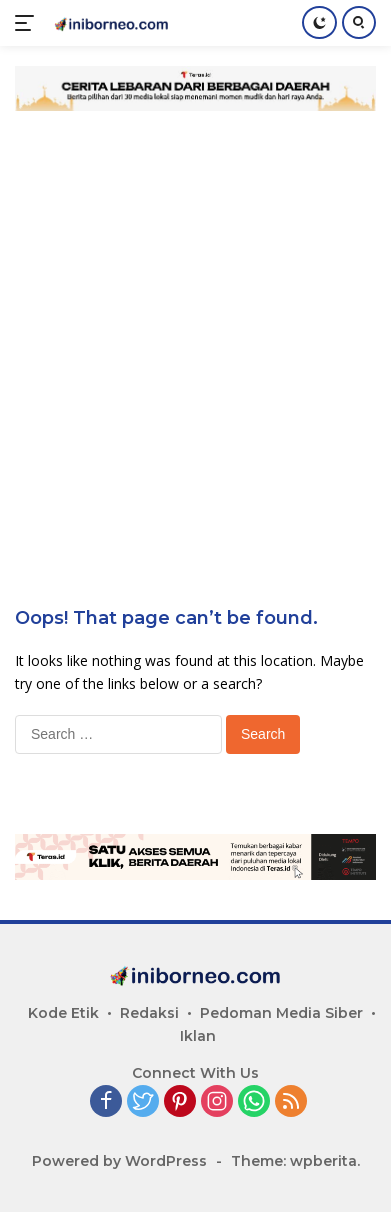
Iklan (198, 1036)
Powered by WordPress (119, 1161)
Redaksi (149, 1013)
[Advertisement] (195, 326)
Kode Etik (63, 1013)
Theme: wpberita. (295, 1161)
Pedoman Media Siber (281, 1013)
